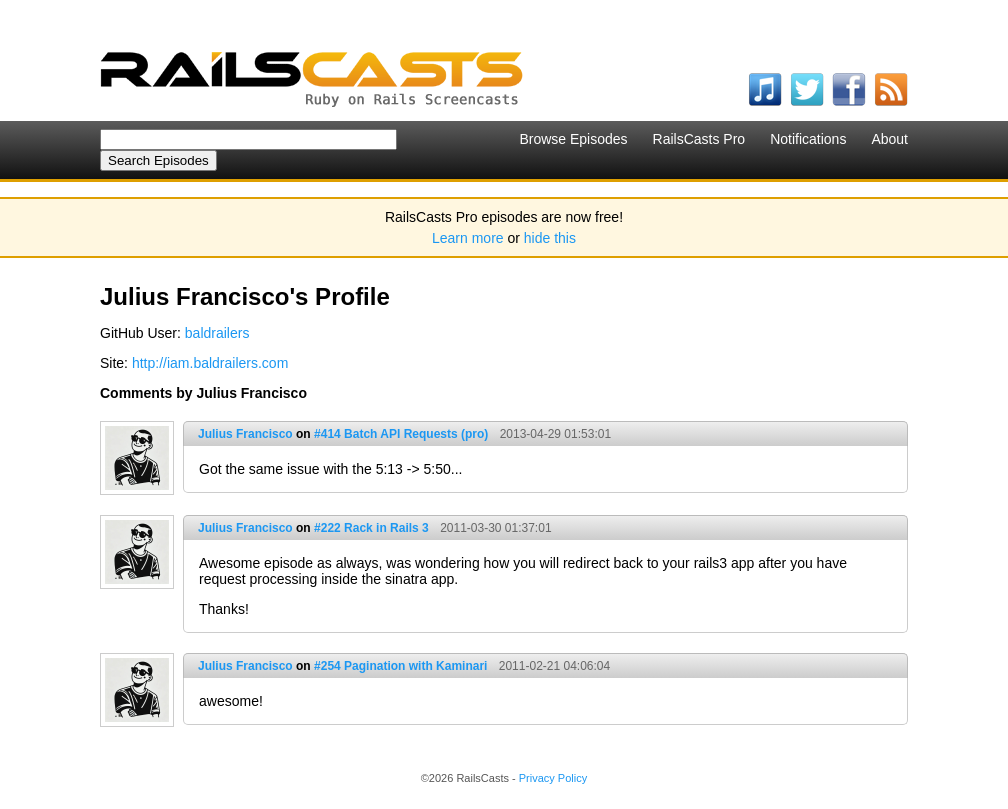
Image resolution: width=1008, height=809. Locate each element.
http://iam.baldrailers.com (210, 363)
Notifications (808, 139)
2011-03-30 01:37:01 (495, 528)
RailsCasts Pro (699, 139)
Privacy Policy (553, 778)
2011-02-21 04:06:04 (554, 666)
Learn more (468, 238)
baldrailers (217, 333)
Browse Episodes (573, 139)
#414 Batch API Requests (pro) (401, 434)
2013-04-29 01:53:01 (555, 434)
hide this (550, 238)
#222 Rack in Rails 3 (371, 528)
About (889, 139)
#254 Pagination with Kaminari (400, 666)
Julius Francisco (245, 434)
